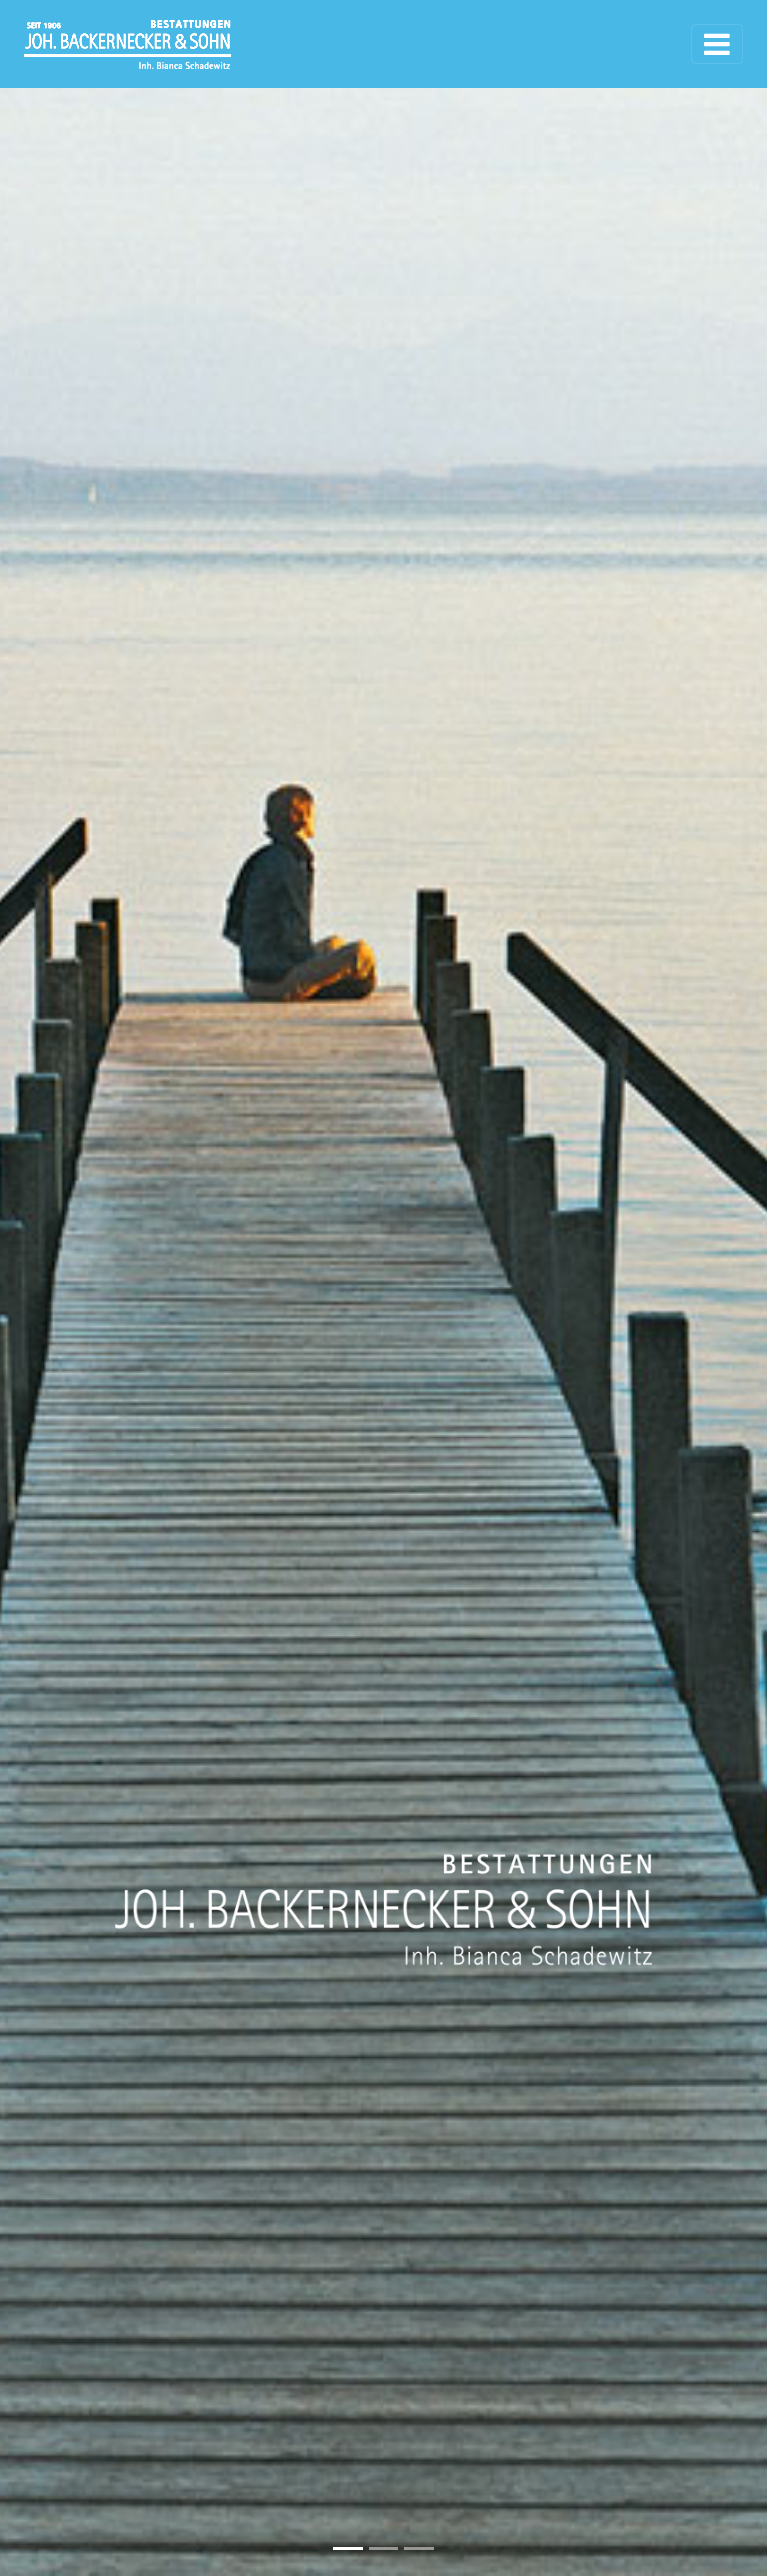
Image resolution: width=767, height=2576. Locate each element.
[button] (57, 1288)
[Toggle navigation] (717, 44)
